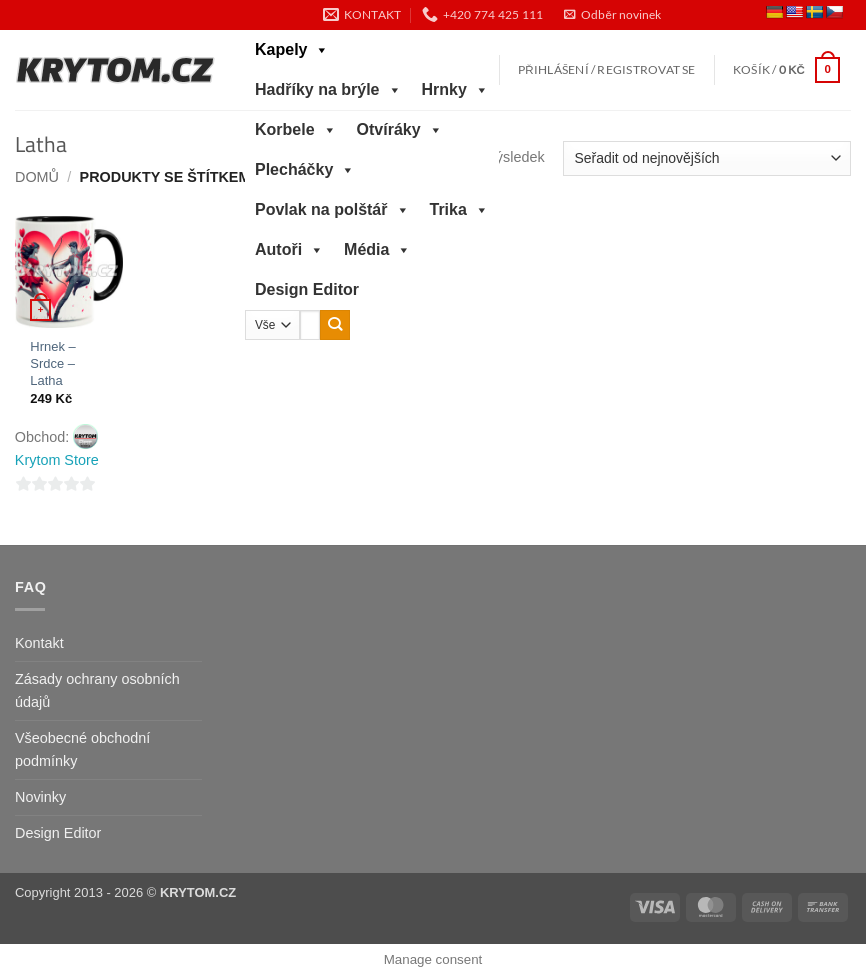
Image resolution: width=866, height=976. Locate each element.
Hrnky (455, 90)
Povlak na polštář (332, 210)
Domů (37, 177)
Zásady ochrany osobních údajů (97, 690)
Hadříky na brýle (328, 90)
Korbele (296, 130)
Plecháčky (305, 170)
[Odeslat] (335, 325)
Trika (459, 210)
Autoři (289, 250)
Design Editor (307, 289)
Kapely (292, 50)
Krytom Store (57, 460)
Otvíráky (400, 130)
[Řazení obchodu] (707, 158)
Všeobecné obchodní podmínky (82, 749)
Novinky (40, 797)
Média (377, 250)
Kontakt (39, 643)
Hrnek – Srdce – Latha (52, 363)
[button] (612, 15)
